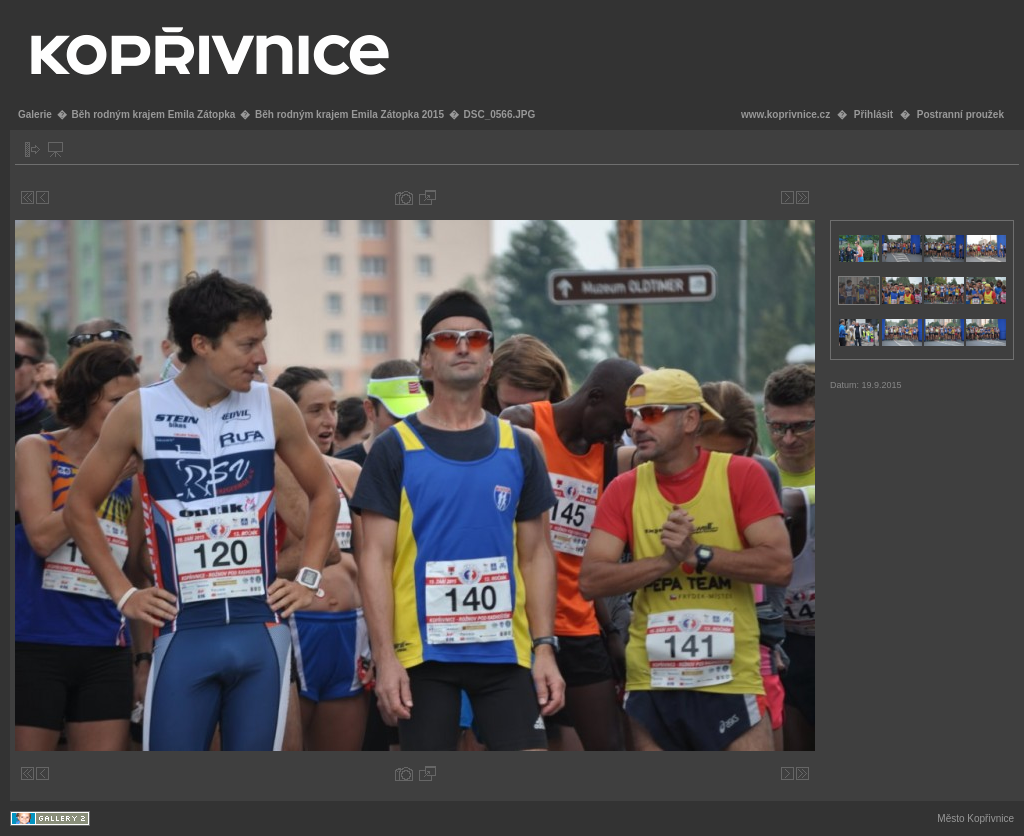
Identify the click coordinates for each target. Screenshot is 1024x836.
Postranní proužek (960, 114)
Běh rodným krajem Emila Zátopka (153, 114)
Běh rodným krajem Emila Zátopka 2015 (349, 114)
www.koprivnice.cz (785, 114)
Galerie (35, 114)
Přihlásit (873, 114)
